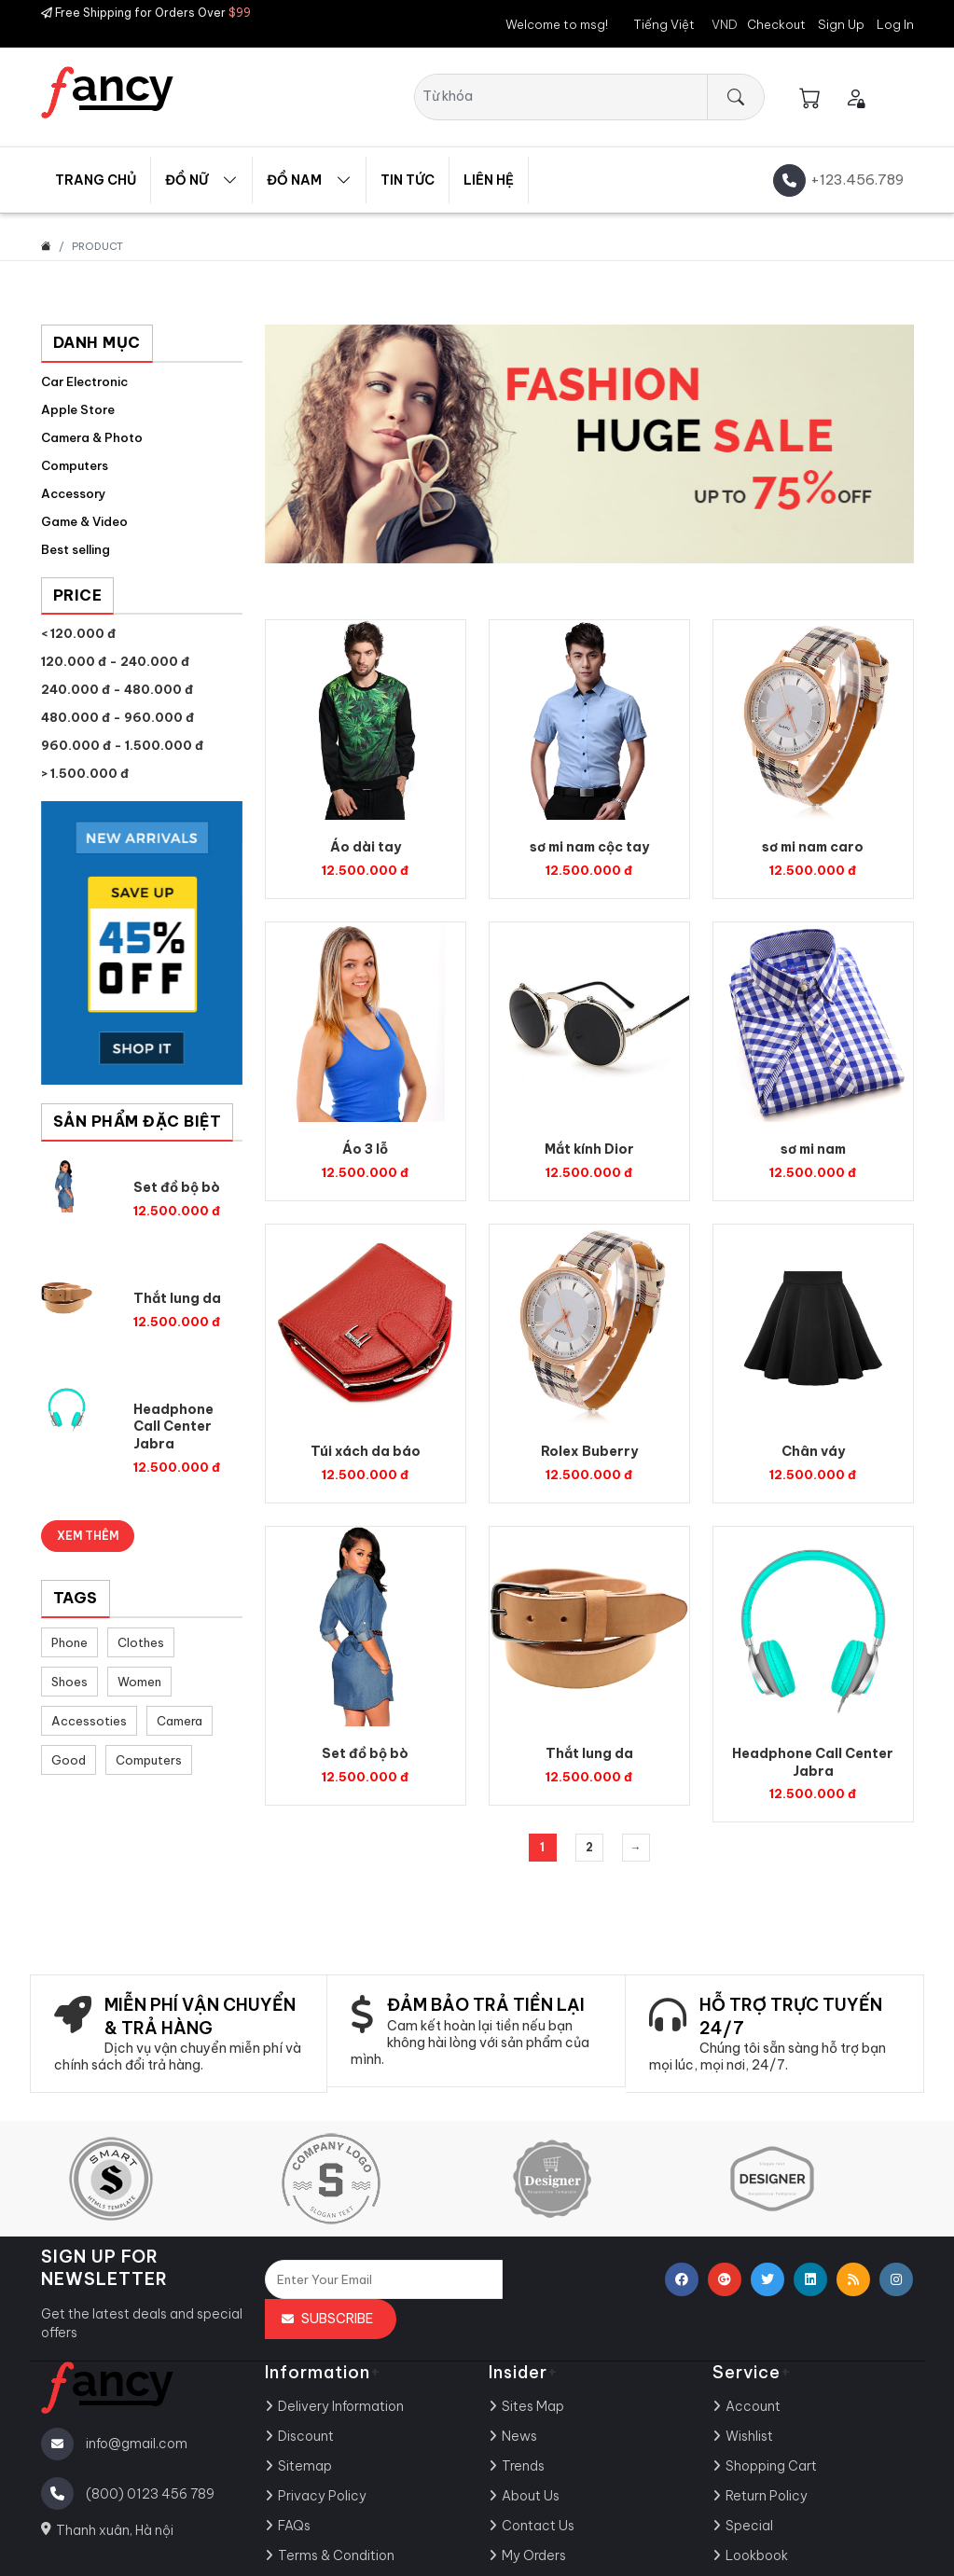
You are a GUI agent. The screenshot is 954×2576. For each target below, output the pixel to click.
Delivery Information (341, 2406)
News (519, 2436)
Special (749, 2525)
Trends (523, 2466)
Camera (179, 1720)
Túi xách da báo (366, 1451)
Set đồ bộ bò (176, 1187)
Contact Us (538, 2525)
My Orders (534, 2555)
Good (68, 1759)
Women (139, 1681)
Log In (895, 24)
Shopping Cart (771, 2466)
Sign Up (841, 24)
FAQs (294, 2525)
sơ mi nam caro (813, 846)
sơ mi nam (813, 1149)
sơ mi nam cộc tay (589, 846)
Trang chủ (95, 180)
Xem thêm (87, 1536)
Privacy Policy (322, 2495)
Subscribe (337, 2318)
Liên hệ (488, 180)
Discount (306, 2436)
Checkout (776, 24)
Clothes (141, 1642)
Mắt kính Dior (589, 1149)
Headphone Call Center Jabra (173, 1427)
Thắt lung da (177, 1298)
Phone (69, 1642)
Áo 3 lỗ (365, 1149)
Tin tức (407, 180)
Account (753, 2406)
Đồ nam (294, 180)
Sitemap (305, 2466)
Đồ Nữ (186, 180)
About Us (531, 2495)
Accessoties (89, 1720)
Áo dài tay (365, 846)
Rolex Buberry (589, 1451)
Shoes (69, 1681)
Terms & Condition (336, 2555)
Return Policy (767, 2495)
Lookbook (757, 2555)
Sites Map (533, 2406)
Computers (149, 1759)
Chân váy (813, 1451)
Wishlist (749, 2436)
